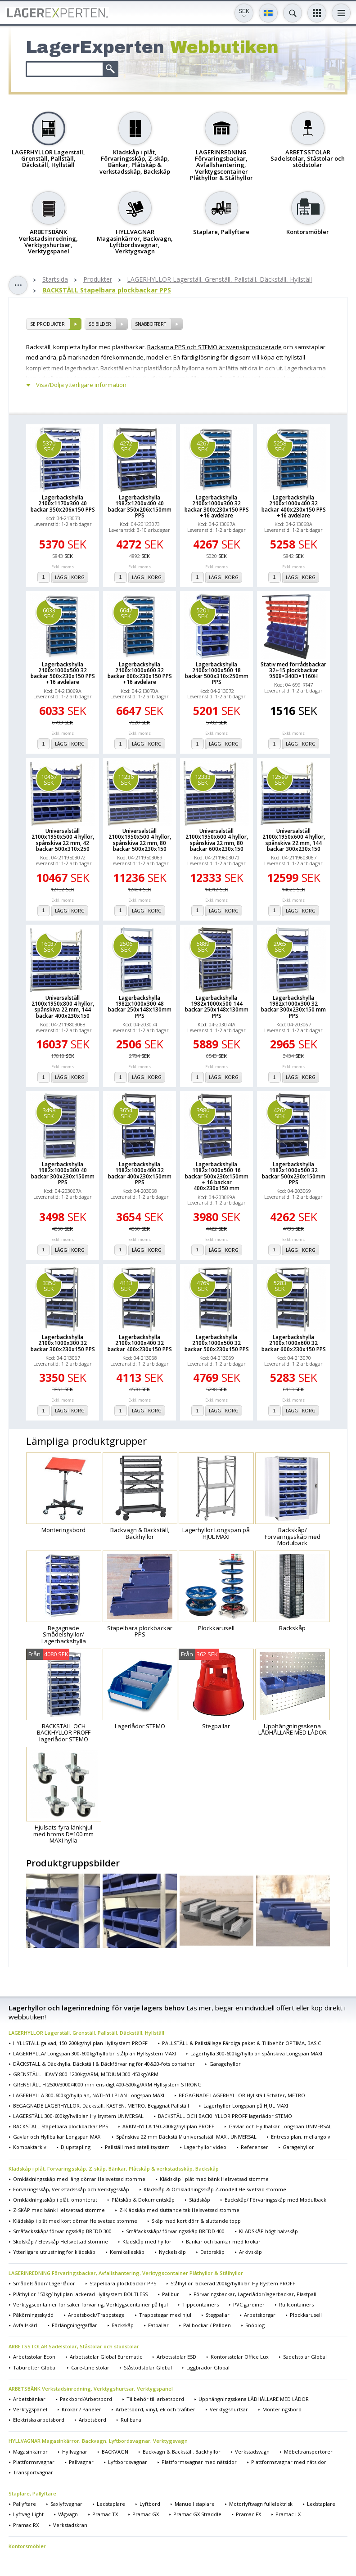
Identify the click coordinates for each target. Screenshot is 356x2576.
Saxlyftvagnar (66, 2503)
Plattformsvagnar (33, 2462)
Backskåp (123, 2325)
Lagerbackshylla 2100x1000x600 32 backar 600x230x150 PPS (293, 1343)
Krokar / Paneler (81, 2409)
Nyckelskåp (172, 2251)
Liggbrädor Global (208, 2367)
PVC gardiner (249, 2304)
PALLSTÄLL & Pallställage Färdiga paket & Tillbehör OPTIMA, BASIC (241, 2043)
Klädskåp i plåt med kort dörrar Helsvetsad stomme (75, 2220)
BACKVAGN (115, 2451)
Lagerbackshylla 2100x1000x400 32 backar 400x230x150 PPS (140, 1343)
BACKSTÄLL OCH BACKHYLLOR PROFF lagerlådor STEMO (225, 2116)
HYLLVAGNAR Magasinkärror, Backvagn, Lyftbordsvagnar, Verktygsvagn (98, 2440)
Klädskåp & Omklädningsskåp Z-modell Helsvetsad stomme (215, 2189)
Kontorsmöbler (27, 2546)
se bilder (100, 324)
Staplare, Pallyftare (32, 2493)
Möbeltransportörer (308, 2451)
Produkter (97, 279)
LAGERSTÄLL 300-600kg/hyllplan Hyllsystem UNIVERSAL (78, 2116)
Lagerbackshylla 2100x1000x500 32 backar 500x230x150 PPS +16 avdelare (63, 673)
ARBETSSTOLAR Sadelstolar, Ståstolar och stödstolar (74, 2346)
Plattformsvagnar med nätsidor (199, 2462)
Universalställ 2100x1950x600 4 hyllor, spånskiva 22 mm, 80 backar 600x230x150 (216, 840)
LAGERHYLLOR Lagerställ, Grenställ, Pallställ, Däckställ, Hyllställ (219, 279)
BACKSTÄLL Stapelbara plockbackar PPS (106, 290)
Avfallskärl (25, 2325)
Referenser (254, 2147)
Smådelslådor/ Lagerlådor (44, 2283)
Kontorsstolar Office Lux (240, 2356)
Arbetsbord (92, 2419)
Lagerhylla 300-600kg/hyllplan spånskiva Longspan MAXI (256, 2053)
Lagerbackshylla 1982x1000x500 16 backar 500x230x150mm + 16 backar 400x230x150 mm (216, 1176)
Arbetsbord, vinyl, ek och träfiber (155, 2409)
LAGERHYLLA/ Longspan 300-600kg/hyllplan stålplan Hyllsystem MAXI (94, 2053)
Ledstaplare (111, 2503)
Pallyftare (24, 2503)
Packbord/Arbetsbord (86, 2399)
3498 (49, 1113)
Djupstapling (75, 2147)
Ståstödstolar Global (148, 2367)
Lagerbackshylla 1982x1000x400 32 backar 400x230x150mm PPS (139, 1173)
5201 (203, 613)
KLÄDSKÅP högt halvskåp (268, 2231)
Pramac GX (145, 2514)
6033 (49, 613)
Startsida (55, 279)
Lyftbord (150, 2503)
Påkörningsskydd (33, 2314)
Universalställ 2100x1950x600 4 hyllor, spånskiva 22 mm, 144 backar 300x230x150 (293, 840)
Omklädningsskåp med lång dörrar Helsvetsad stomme (79, 2179)
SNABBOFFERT (150, 324)
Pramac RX (26, 2525)
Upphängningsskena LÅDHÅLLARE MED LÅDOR (253, 2399)
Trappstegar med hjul (165, 2314)
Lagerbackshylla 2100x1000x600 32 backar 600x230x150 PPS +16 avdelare (140, 673)
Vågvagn (68, 2514)
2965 (280, 946)
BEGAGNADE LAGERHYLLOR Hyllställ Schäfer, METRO (242, 2095)
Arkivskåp (250, 2251)
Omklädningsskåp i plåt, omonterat (55, 2199)
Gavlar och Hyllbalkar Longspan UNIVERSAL (280, 2126)
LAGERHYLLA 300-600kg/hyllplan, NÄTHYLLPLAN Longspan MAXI (88, 2095)
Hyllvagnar (74, 2451)
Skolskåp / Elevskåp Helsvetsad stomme (60, 2241)
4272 (126, 446)
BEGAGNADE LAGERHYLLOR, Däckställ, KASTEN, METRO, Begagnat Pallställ (101, 2105)
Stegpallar (218, 2314)
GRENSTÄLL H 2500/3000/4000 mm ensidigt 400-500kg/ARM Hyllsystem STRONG (107, 2084)
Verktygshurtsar (229, 2409)
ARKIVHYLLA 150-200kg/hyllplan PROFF (168, 2126)
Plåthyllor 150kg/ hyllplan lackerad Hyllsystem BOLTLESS (80, 2294)
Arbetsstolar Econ (34, 2356)
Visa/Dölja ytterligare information (81, 385)
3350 (49, 1286)
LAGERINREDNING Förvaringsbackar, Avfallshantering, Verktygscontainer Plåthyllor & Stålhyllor (126, 2273)
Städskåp (199, 2199)
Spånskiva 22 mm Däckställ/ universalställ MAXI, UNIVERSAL (186, 2136)
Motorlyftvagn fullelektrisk (261, 2503)
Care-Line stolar (90, 2367)
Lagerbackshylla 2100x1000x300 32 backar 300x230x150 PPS (63, 1343)
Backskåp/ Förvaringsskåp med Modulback (275, 2199)
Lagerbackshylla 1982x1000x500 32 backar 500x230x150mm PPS (293, 1173)
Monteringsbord (282, 2409)
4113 (126, 1286)
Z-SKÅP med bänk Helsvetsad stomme (59, 2210)
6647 (126, 613)
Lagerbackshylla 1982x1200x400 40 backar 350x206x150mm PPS (139, 506)
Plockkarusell (306, 2314)
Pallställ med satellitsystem (137, 2147)
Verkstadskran (70, 2525)
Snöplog (255, 2325)
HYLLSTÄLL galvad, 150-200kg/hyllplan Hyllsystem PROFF (80, 2043)
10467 (49, 780)
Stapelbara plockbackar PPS (123, 2283)
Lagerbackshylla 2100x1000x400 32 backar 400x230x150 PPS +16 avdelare (293, 506)
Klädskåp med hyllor (146, 2241)
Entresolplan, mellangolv (300, 2136)
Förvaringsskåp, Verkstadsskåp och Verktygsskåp (71, 2189)
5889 (203, 946)
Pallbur (170, 2294)
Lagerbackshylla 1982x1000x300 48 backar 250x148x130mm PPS (139, 1007)
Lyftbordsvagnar (127, 2462)
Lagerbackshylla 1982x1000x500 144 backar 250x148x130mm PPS (216, 1007)
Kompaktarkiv (29, 2147)
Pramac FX (248, 2514)
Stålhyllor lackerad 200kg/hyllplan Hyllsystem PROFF (233, 2283)
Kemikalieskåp (127, 2251)
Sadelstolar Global (305, 2356)
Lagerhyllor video (205, 2147)
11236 (126, 780)
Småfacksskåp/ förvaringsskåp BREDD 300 (62, 2231)
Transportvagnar (33, 2472)
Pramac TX (105, 2514)
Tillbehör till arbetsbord (155, 2399)
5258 (280, 446)
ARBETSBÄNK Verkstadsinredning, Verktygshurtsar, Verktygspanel (91, 2388)
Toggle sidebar (18, 285)
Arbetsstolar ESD (176, 2356)
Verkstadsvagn (252, 2451)
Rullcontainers (296, 2304)
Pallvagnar (81, 2462)
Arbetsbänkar (29, 2399)
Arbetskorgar (259, 2314)
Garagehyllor (225, 2063)
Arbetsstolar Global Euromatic (106, 2356)
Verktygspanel (30, 2409)
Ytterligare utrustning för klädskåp (54, 2251)
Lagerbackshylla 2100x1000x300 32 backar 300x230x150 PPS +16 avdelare (217, 506)
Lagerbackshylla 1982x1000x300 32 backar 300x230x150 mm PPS (293, 1007)
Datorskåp (212, 2251)
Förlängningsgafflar (74, 2325)
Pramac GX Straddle (197, 2514)
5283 (280, 1286)
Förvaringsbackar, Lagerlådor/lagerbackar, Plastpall (255, 2294)
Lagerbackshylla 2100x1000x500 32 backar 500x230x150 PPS (217, 1343)
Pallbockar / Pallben (207, 2325)
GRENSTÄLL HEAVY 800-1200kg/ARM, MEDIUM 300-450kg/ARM (85, 2074)
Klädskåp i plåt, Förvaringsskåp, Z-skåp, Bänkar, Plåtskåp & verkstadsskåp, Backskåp (114, 2168)
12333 (203, 780)
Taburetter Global (35, 2367)
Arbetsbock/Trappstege (96, 2314)
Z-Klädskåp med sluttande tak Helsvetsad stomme (179, 2210)
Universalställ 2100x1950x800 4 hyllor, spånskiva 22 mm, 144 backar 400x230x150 (63, 1007)
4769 (203, 1286)
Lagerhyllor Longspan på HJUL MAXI (245, 2105)
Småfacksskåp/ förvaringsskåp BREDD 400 (175, 2231)
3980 (203, 1113)
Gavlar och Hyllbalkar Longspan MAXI (57, 2136)
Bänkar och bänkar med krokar (223, 2241)
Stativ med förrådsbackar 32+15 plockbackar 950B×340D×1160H (293, 670)
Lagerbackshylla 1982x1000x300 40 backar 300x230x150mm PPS (63, 1173)
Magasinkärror (30, 2451)
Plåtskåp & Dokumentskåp (143, 2199)
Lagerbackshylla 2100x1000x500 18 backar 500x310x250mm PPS (216, 673)
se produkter (47, 324)
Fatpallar (158, 2325)
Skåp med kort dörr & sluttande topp (196, 2220)
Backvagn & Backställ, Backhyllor (182, 2451)
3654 (126, 1113)
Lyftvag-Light (28, 2514)
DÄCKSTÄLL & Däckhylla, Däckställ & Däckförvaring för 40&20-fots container (104, 2063)
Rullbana (131, 2419)
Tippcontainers (200, 2304)
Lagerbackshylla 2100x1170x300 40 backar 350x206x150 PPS (63, 503)
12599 (280, 780)
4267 (203, 446)
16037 (49, 946)
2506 (126, 946)
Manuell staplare (195, 2503)
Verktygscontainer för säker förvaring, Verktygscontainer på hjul (90, 2304)
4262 (280, 1113)
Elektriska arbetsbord (38, 2419)
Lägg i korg (70, 577)
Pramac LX (288, 2514)
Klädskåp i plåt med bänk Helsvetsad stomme (214, 2179)
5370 (49, 446)
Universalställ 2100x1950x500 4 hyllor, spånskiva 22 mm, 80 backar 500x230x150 (139, 840)
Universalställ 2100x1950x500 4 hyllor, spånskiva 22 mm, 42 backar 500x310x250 (63, 840)
